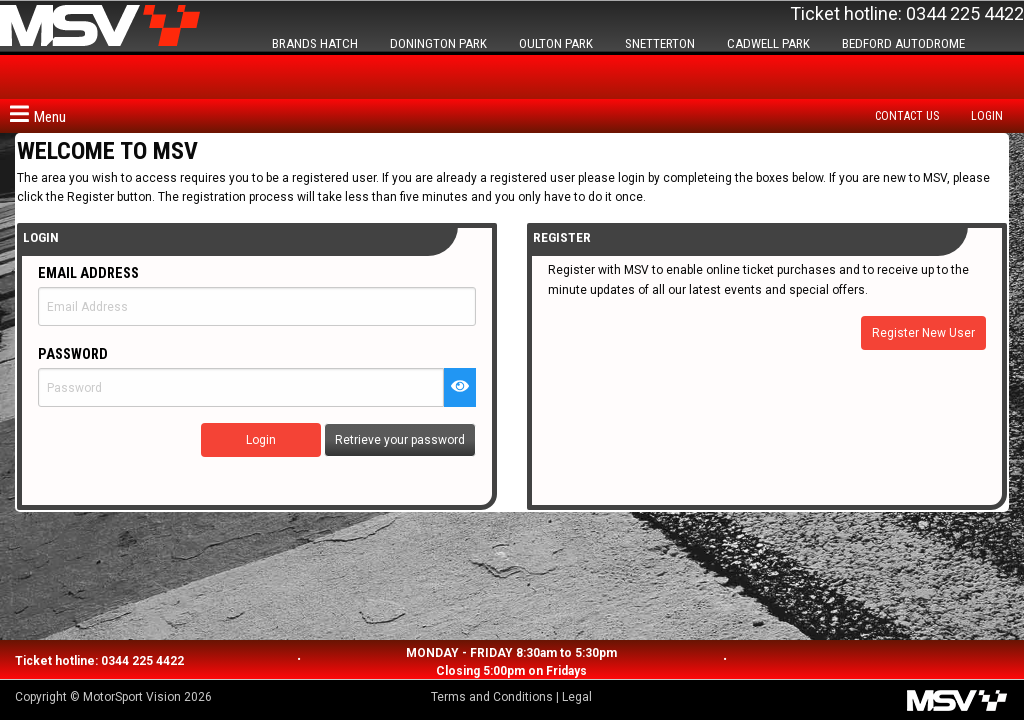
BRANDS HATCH (315, 43)
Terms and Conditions (492, 697)
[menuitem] (912, 116)
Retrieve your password (400, 440)
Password (73, 354)
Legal (577, 697)
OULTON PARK (556, 43)
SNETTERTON (660, 43)
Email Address (88, 273)
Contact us (907, 116)
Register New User (923, 333)
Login (987, 116)
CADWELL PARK (768, 43)
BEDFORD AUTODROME (903, 43)
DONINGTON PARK (438, 43)
